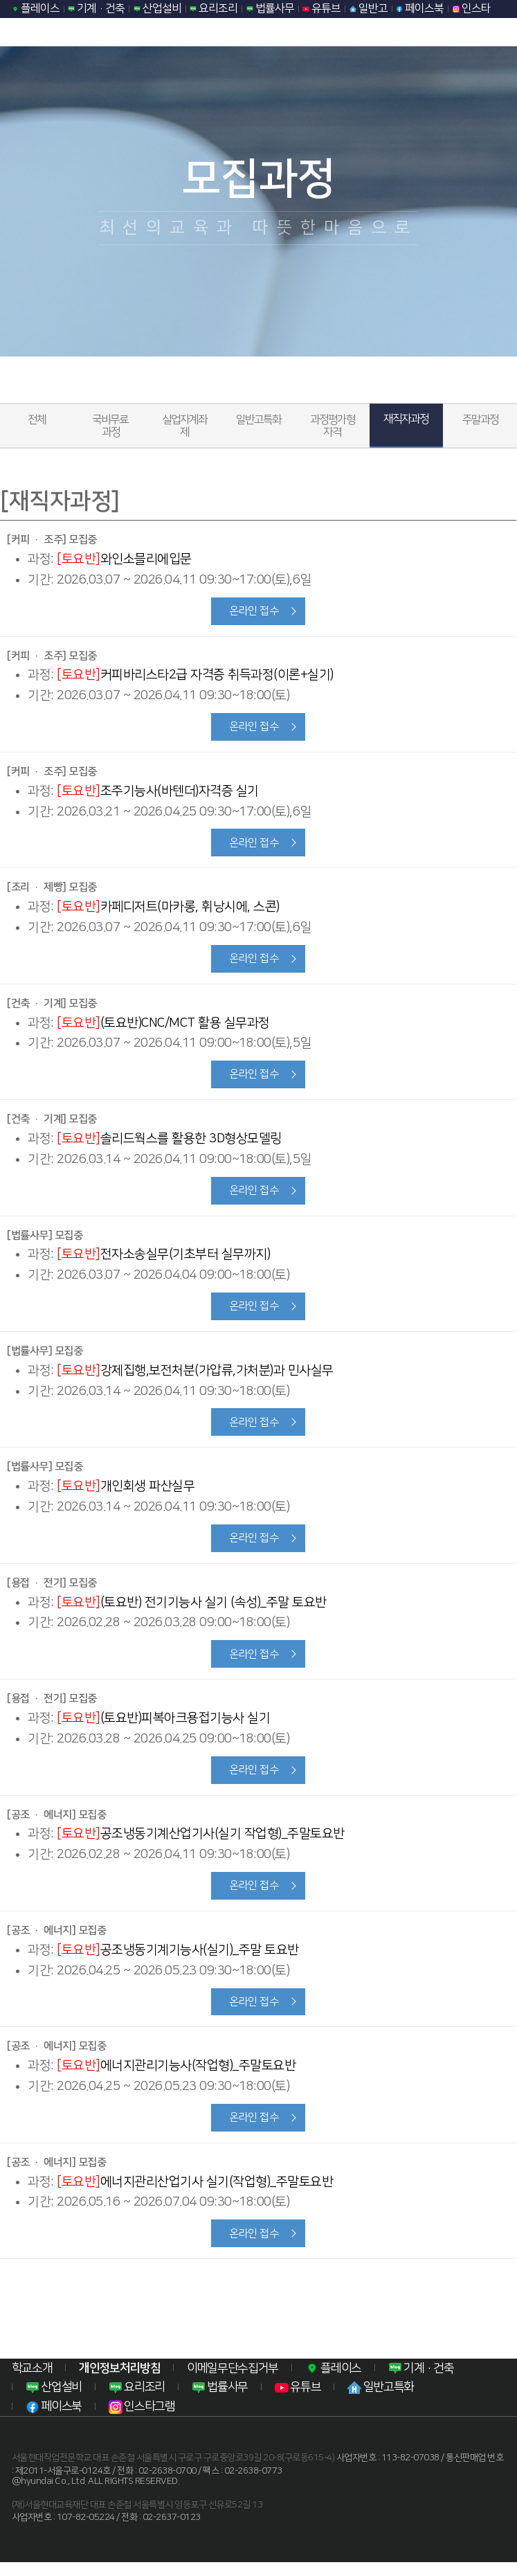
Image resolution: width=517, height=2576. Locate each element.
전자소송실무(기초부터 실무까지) (163, 1259)
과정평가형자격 (332, 425)
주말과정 (480, 419)
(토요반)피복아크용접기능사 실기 (163, 1727)
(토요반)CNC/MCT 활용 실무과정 (163, 1026)
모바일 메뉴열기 (498, 31)
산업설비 (157, 8)
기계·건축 (96, 8)
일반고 (369, 8)
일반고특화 (258, 419)
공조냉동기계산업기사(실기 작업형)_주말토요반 (201, 1844)
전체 (37, 419)
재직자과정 (405, 419)
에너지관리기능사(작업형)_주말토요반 (176, 2078)
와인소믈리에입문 (124, 559)
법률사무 (270, 8)
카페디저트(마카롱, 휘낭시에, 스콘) (168, 909)
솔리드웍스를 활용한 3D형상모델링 (169, 1143)
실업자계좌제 (184, 425)
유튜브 (321, 8)
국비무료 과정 (110, 425)
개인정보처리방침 (119, 2381)
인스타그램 (142, 2420)
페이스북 (420, 8)
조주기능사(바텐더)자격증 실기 (158, 792)
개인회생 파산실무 (125, 1493)
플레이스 (36, 8)
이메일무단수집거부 (232, 2381)
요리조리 (213, 8)
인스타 (472, 8)
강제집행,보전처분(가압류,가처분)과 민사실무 (195, 1376)
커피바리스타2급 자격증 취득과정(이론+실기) (195, 676)
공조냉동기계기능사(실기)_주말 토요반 (178, 1961)
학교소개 (32, 2381)
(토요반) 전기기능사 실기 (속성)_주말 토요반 (192, 1610)
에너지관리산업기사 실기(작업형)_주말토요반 (195, 2194)
